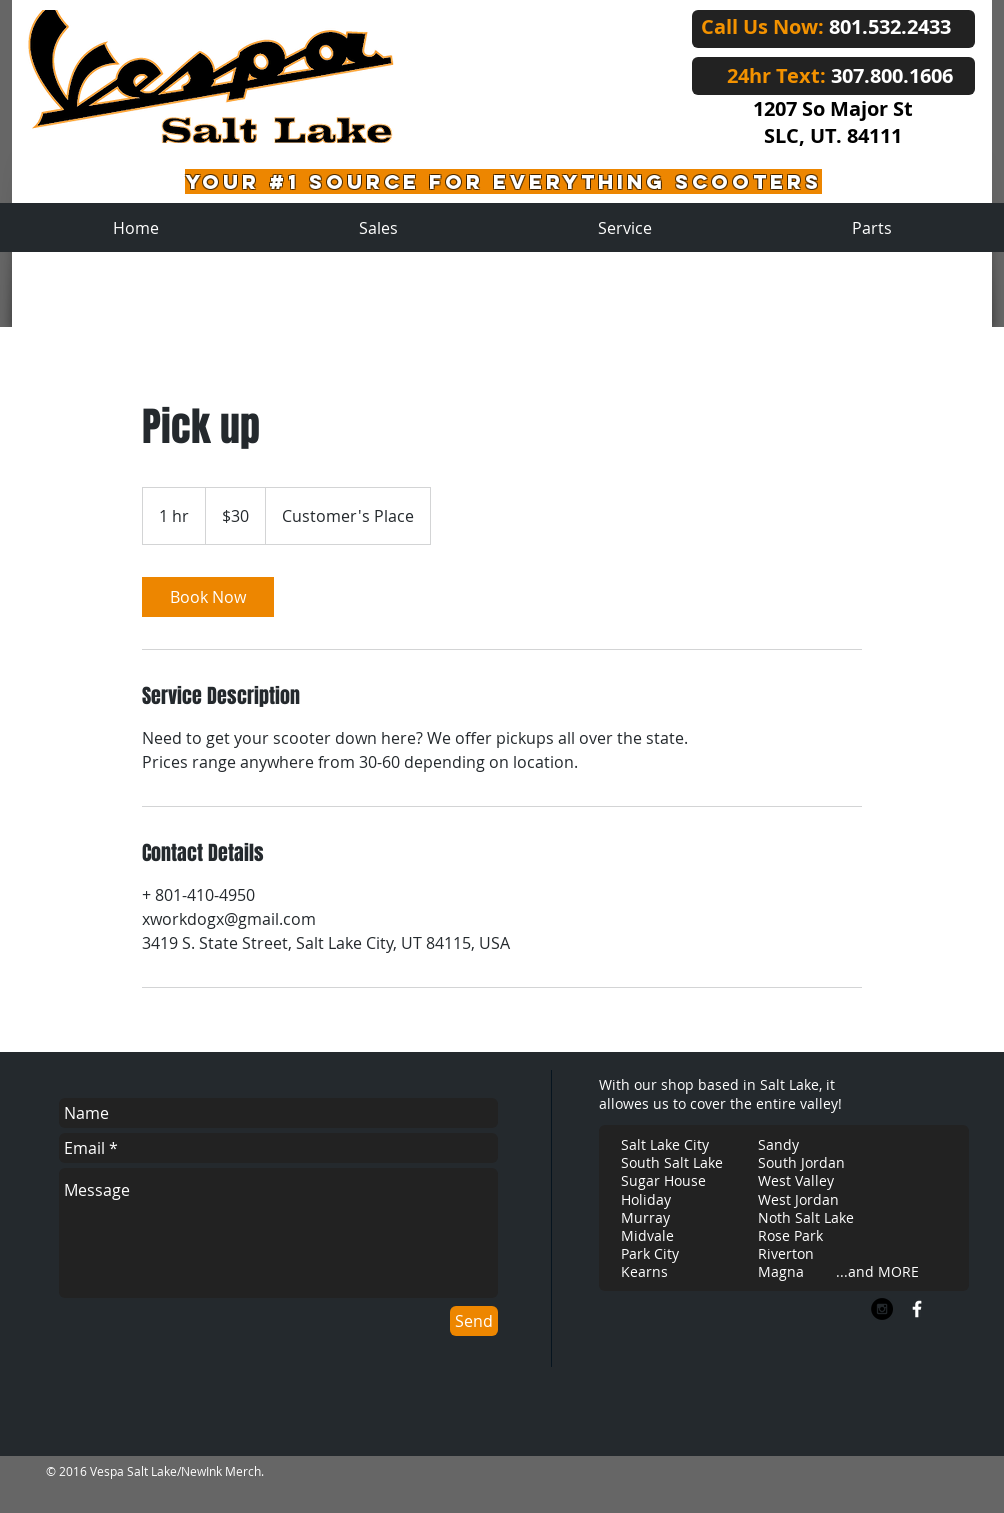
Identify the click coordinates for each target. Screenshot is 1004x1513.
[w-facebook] (917, 1309)
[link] (208, 597)
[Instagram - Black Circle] (882, 1309)
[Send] (474, 1321)
